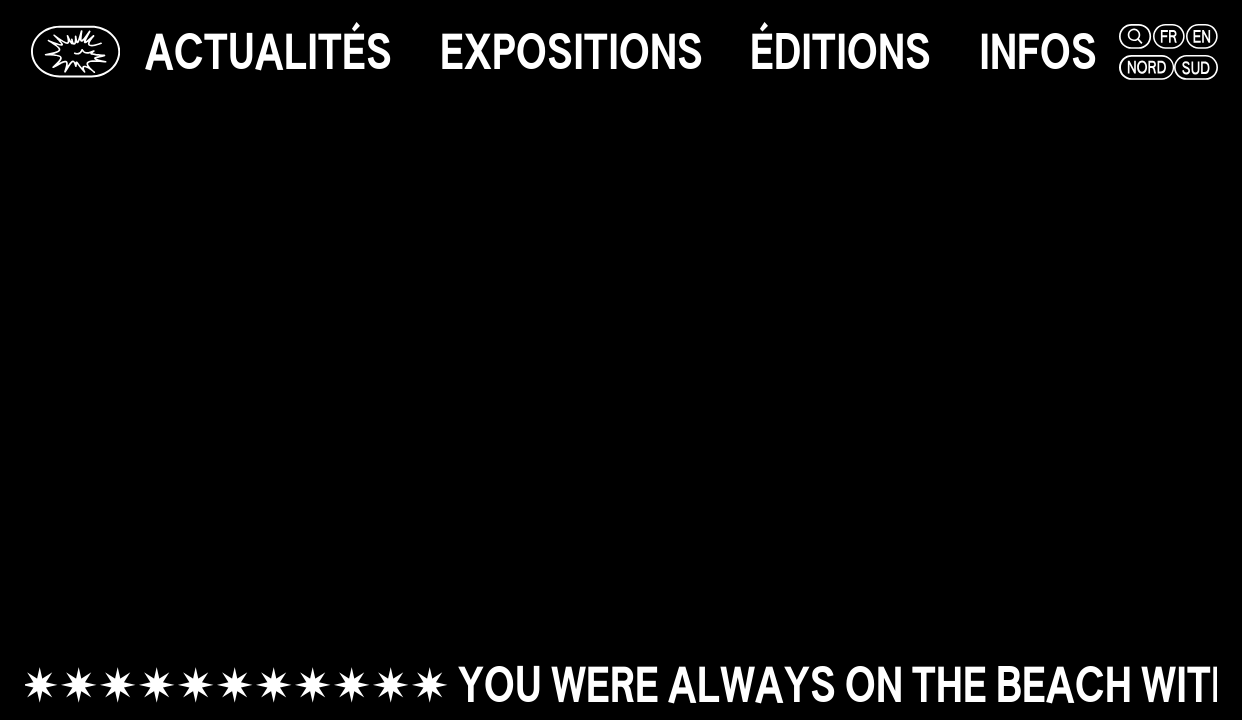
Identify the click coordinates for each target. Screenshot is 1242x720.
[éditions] (840, 51)
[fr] (1166, 36)
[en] (1200, 36)
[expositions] (571, 51)
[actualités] (268, 51)
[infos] (1038, 51)
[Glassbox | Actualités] (75, 52)
